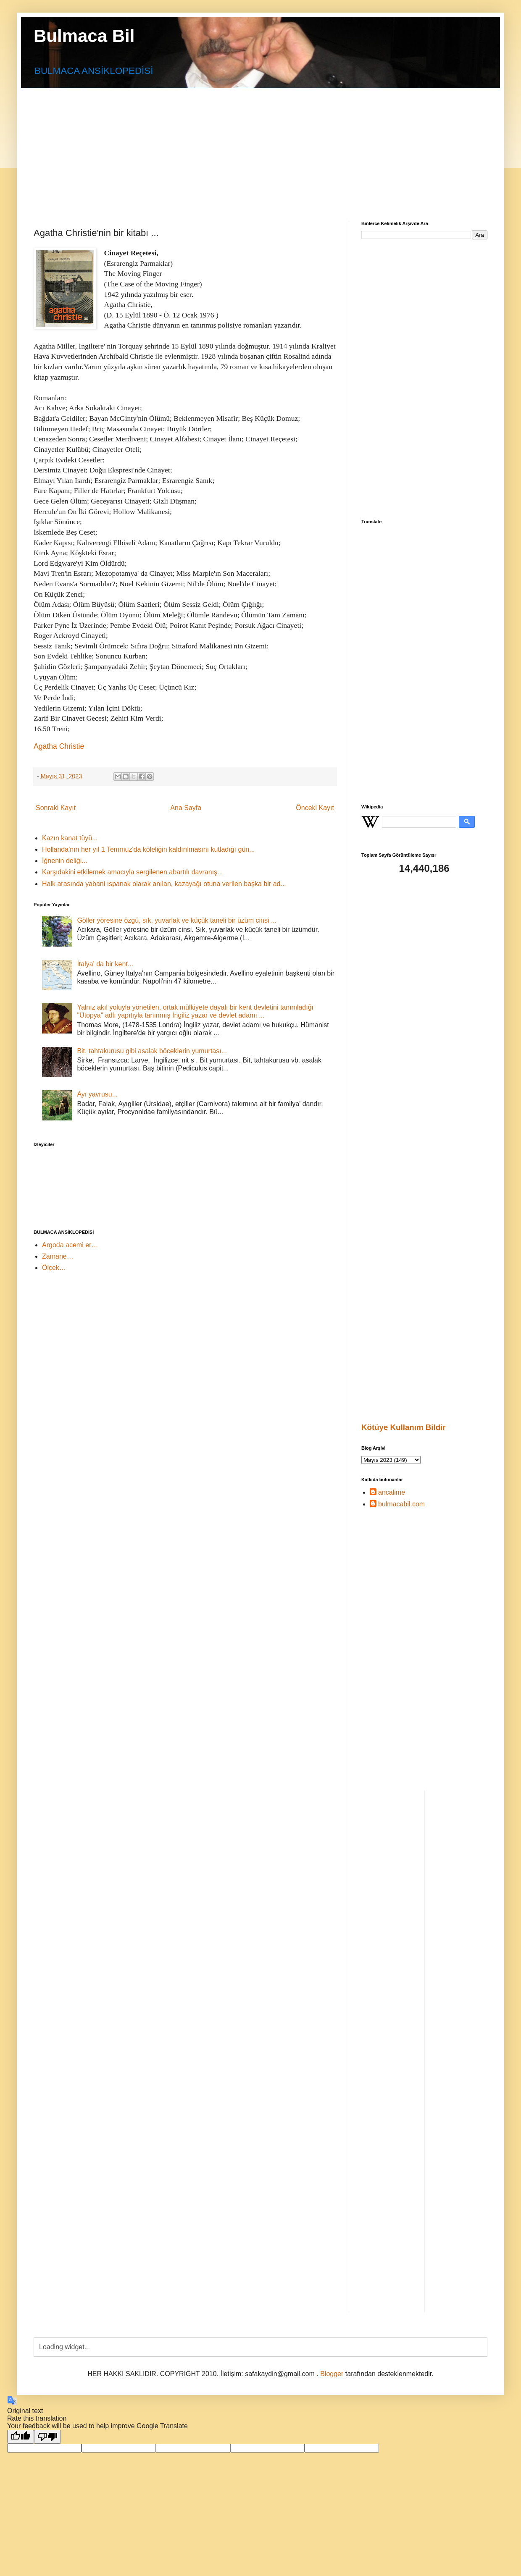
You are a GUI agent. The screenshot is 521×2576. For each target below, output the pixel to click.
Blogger (331, 2373)
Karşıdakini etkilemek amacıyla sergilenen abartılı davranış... (132, 872)
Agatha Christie (59, 746)
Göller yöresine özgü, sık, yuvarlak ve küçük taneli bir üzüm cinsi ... (176, 920)
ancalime (391, 1492)
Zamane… (58, 1256)
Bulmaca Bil (84, 36)
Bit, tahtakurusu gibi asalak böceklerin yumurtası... (152, 1051)
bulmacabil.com (401, 1504)
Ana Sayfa (185, 807)
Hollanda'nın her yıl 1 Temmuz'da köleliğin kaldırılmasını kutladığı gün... (148, 849)
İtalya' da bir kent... (105, 964)
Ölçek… (54, 1267)
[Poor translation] (47, 2437)
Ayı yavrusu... (97, 1094)
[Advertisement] (232, 147)
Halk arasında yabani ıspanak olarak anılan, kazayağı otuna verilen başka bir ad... (164, 883)
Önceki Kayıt (315, 807)
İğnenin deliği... (64, 860)
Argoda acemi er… (70, 1245)
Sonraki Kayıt (56, 807)
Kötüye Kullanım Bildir (403, 1427)
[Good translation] (20, 2437)
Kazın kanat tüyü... (70, 838)
